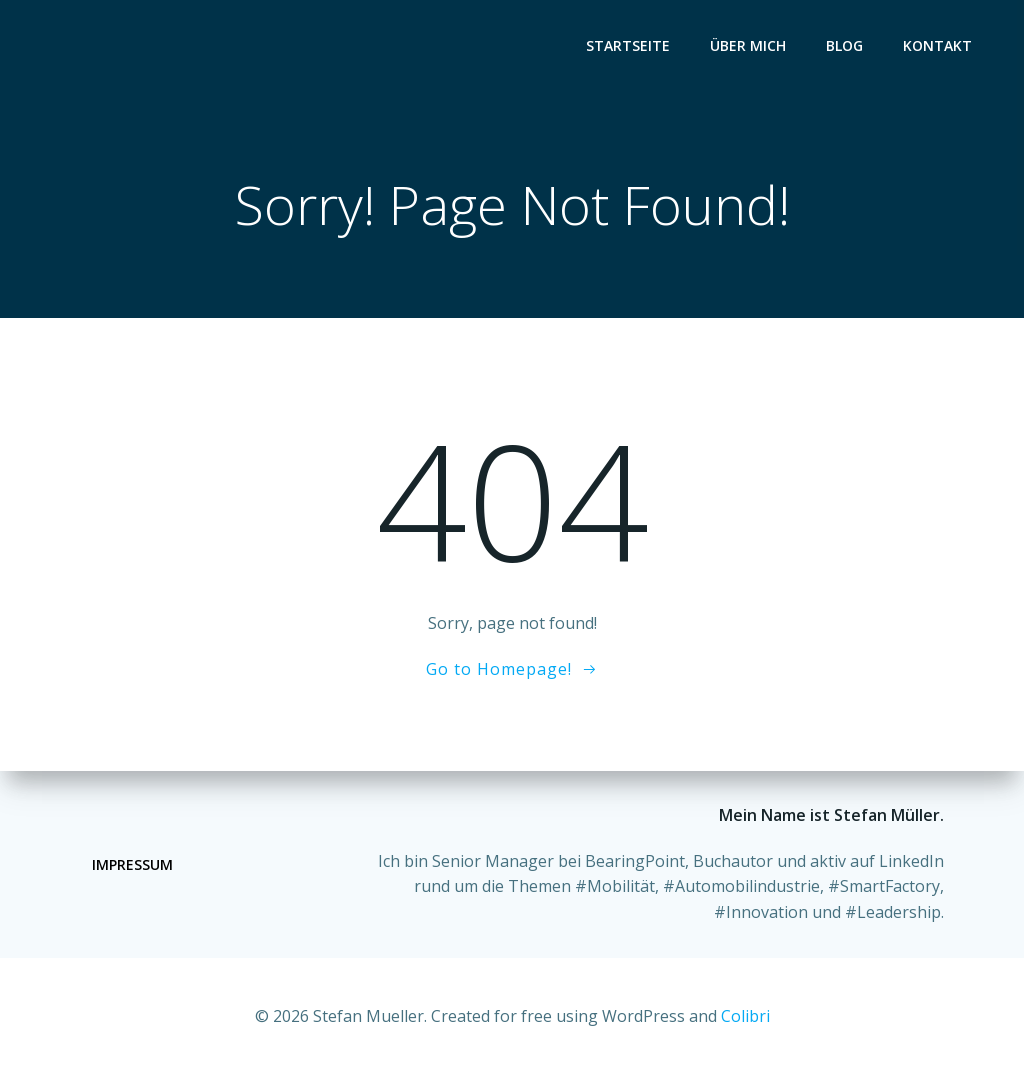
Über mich (748, 45)
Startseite (628, 45)
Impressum (132, 864)
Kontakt (937, 45)
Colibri (745, 1016)
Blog (844, 45)
